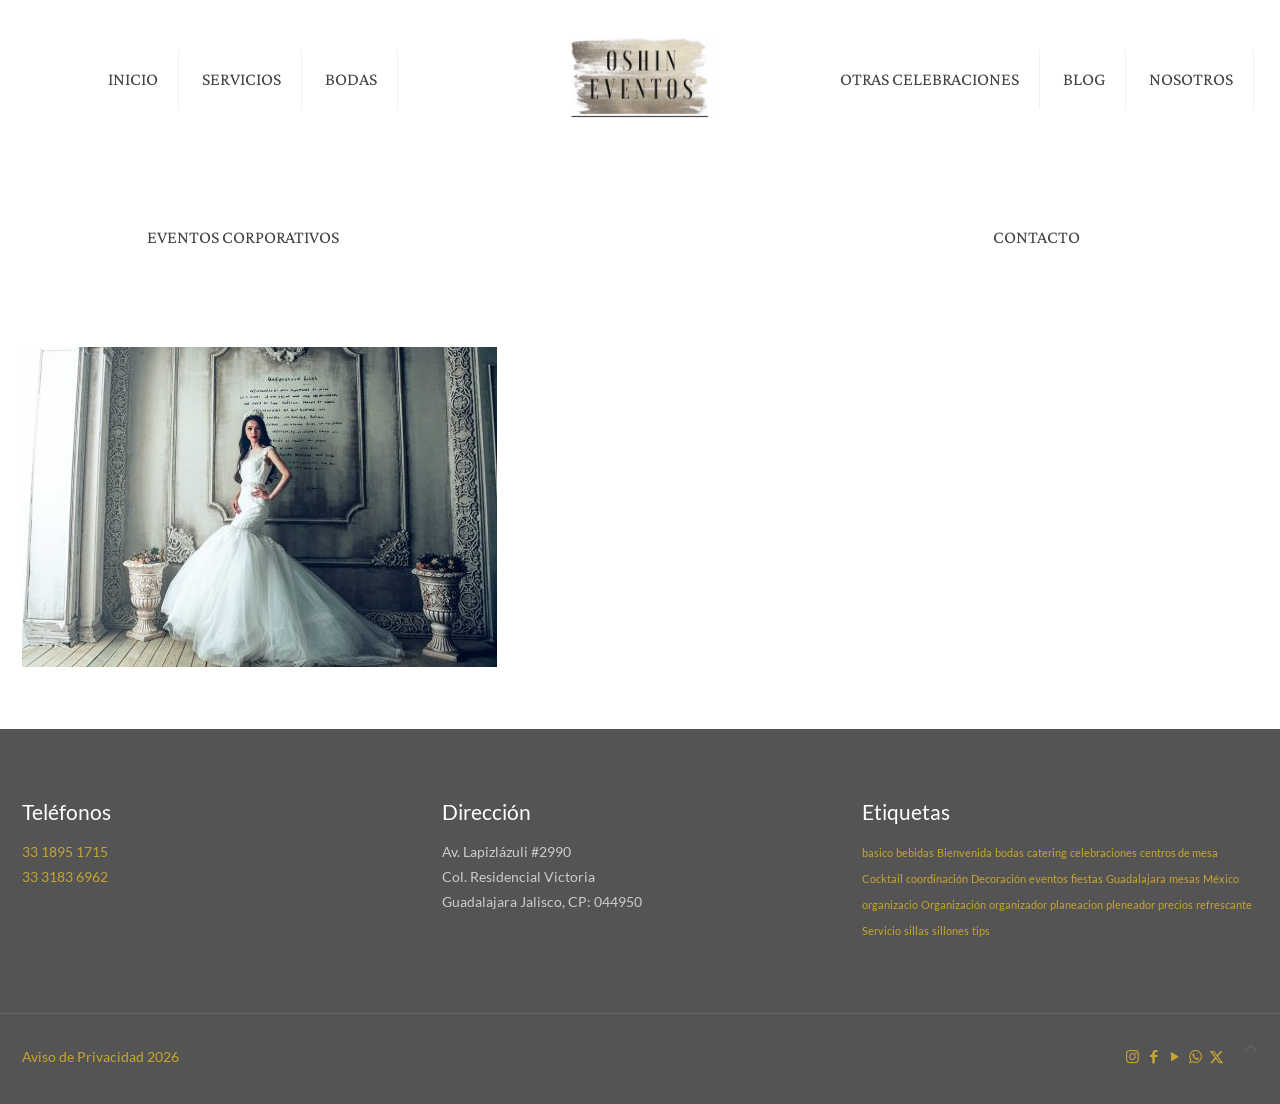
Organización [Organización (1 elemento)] (953, 904)
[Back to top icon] (1251, 1047)
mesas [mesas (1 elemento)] (1184, 878)
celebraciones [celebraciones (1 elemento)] (1103, 852)
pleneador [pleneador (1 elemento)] (1130, 904)
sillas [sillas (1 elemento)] (916, 930)
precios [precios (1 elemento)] (1175, 904)
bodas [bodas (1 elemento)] (1009, 852)
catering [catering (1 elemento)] (1047, 852)
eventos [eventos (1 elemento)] (1048, 878)
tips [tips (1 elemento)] (981, 930)
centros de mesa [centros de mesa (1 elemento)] (1179, 852)
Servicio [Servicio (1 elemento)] (881, 930)
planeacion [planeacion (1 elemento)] (1076, 904)
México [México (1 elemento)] (1221, 878)
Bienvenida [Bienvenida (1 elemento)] (964, 852)
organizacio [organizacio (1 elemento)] (890, 904)
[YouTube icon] (1174, 1056)
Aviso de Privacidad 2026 (100, 1056)
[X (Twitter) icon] (1216, 1056)
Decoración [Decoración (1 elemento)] (998, 878)
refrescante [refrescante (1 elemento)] (1224, 904)
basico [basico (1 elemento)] (877, 852)
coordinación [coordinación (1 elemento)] (937, 878)
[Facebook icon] (1153, 1056)
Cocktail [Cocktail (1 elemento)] (882, 878)
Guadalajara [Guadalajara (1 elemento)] (1136, 878)
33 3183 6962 (65, 876)
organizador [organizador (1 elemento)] (1018, 904)
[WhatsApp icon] (1195, 1056)
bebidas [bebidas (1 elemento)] (915, 852)
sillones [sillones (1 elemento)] (950, 930)
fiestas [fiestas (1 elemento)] (1087, 878)
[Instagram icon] (1132, 1056)
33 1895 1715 (65, 851)
